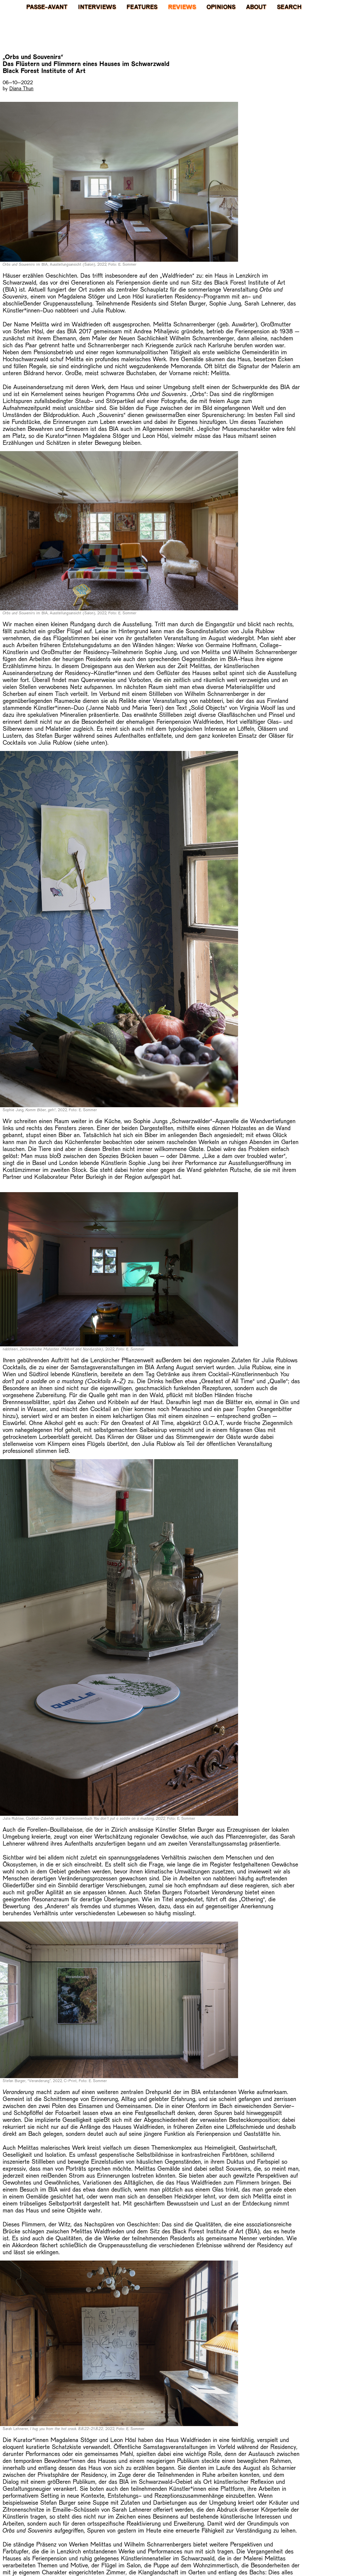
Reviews (182, 6)
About (256, 6)
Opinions (221, 6)
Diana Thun (21, 88)
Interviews (97, 6)
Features (142, 6)
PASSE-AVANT (46, 6)
